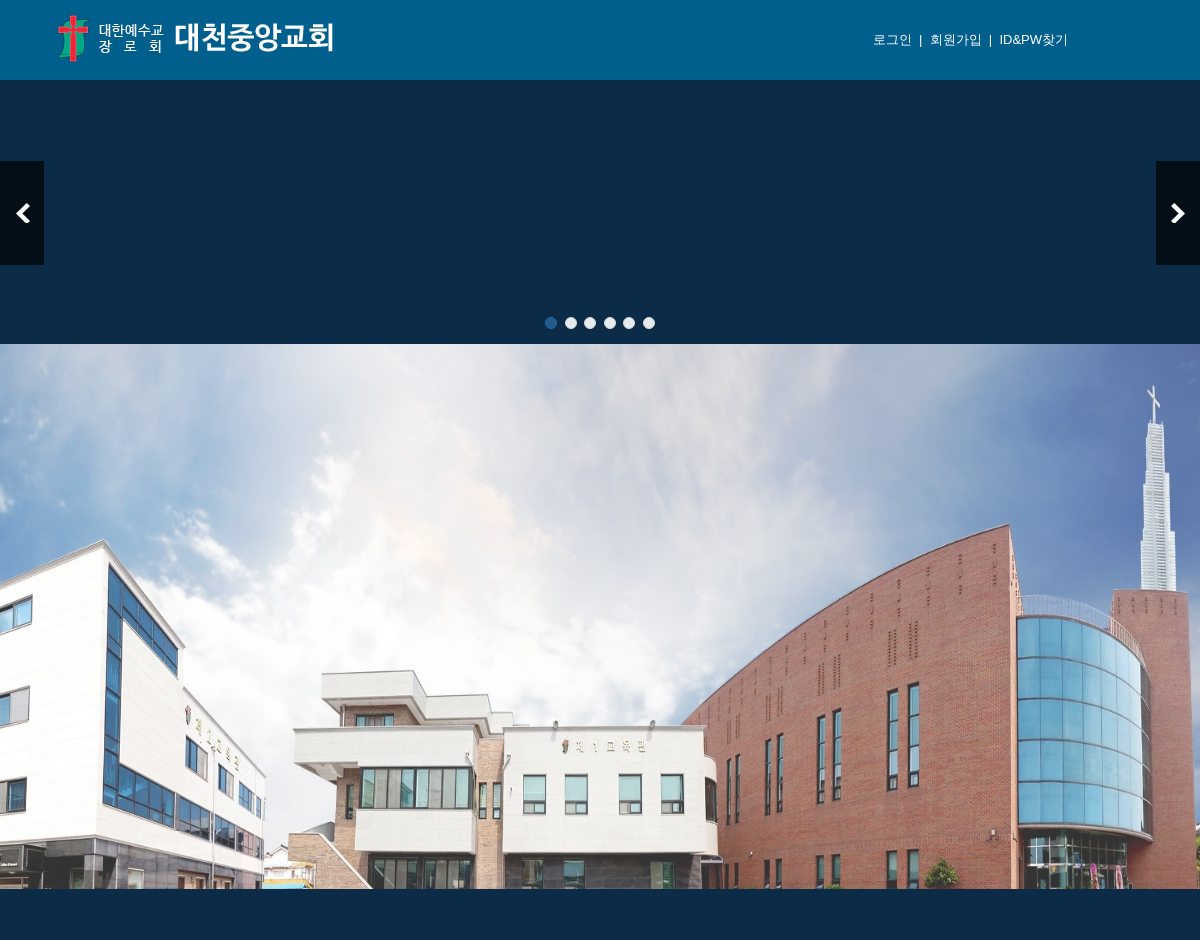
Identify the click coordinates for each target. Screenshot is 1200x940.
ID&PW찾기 (1032, 39)
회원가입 (954, 39)
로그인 (890, 39)
